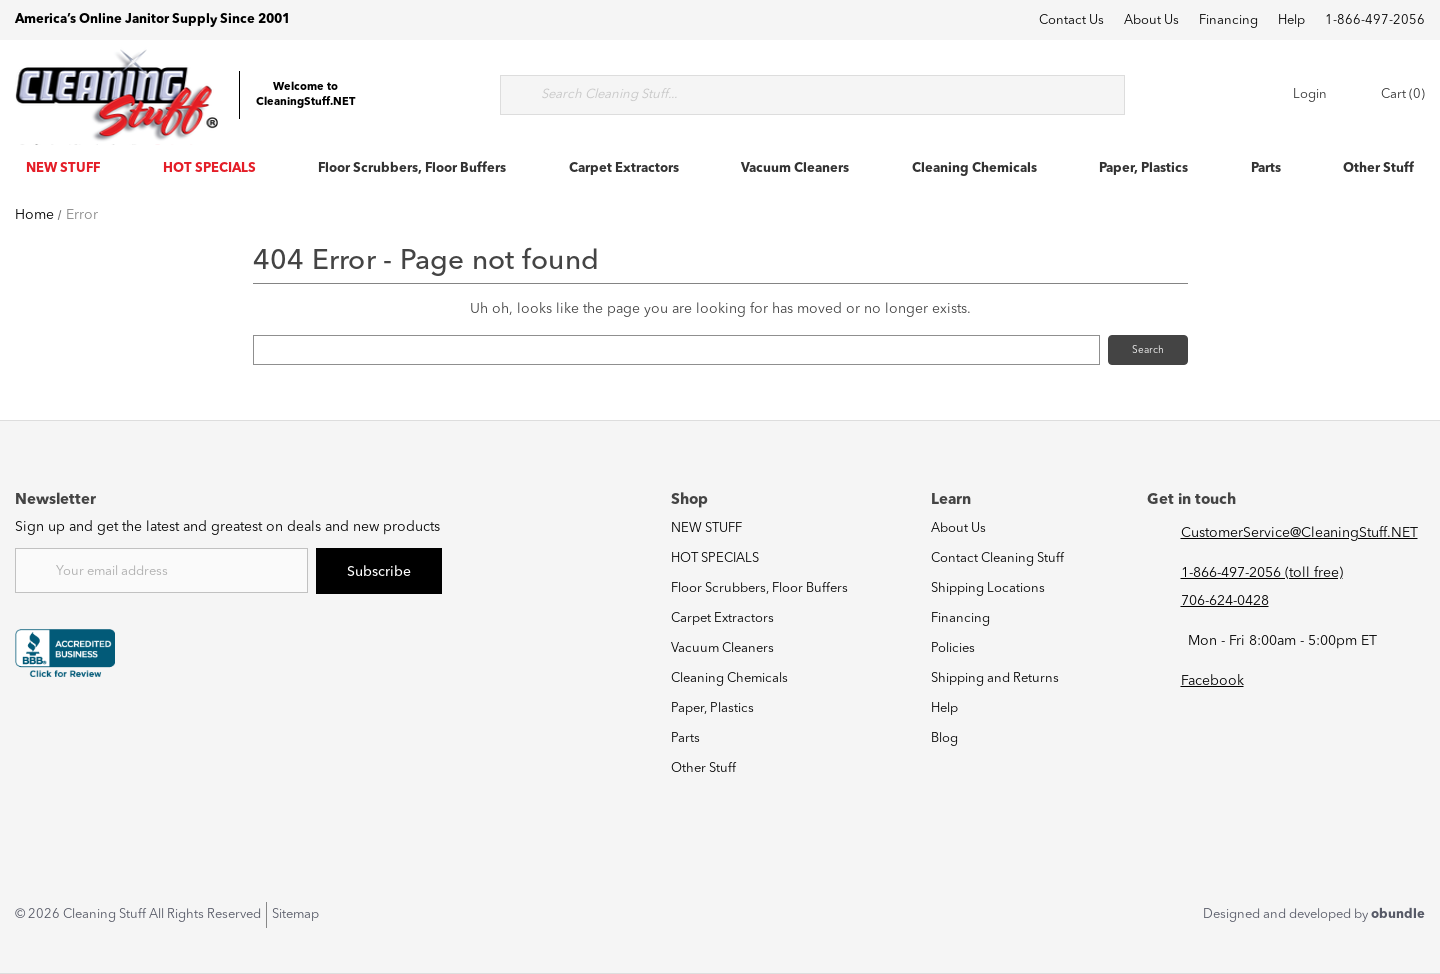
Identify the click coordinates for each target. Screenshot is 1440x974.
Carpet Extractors (624, 168)
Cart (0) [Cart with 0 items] (1385, 95)
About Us (1151, 20)
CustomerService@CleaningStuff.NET (1299, 533)
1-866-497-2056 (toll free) (1262, 573)
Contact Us (1071, 20)
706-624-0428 (1225, 601)
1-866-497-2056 (1375, 20)
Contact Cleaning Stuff (997, 558)
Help (1291, 20)
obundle (1398, 914)
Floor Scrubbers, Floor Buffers (412, 168)
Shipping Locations (988, 588)
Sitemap (295, 914)
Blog (944, 738)
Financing (1228, 20)
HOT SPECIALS (209, 168)
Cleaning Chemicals (974, 168)
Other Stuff (1378, 168)
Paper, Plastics (1143, 168)
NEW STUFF (63, 168)
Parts (1266, 168)
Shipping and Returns (995, 678)
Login (1296, 95)
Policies (953, 648)
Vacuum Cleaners (795, 168)
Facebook (1212, 681)
